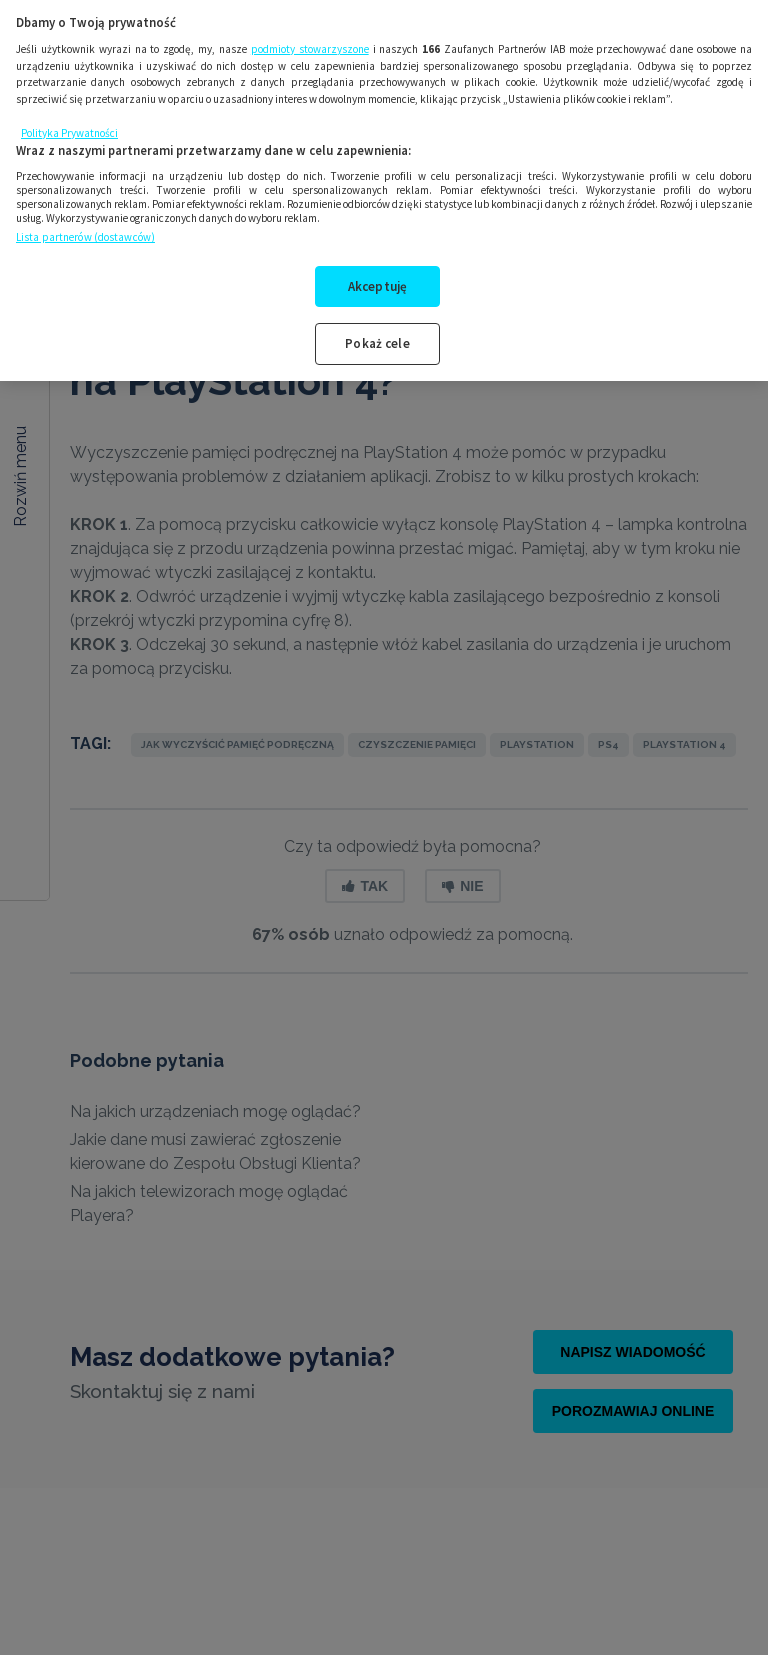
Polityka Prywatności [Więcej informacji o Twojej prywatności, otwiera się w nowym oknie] (69, 113)
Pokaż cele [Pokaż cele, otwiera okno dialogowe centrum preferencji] (377, 323)
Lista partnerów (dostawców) (85, 217)
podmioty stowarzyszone (310, 29)
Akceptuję (377, 265)
